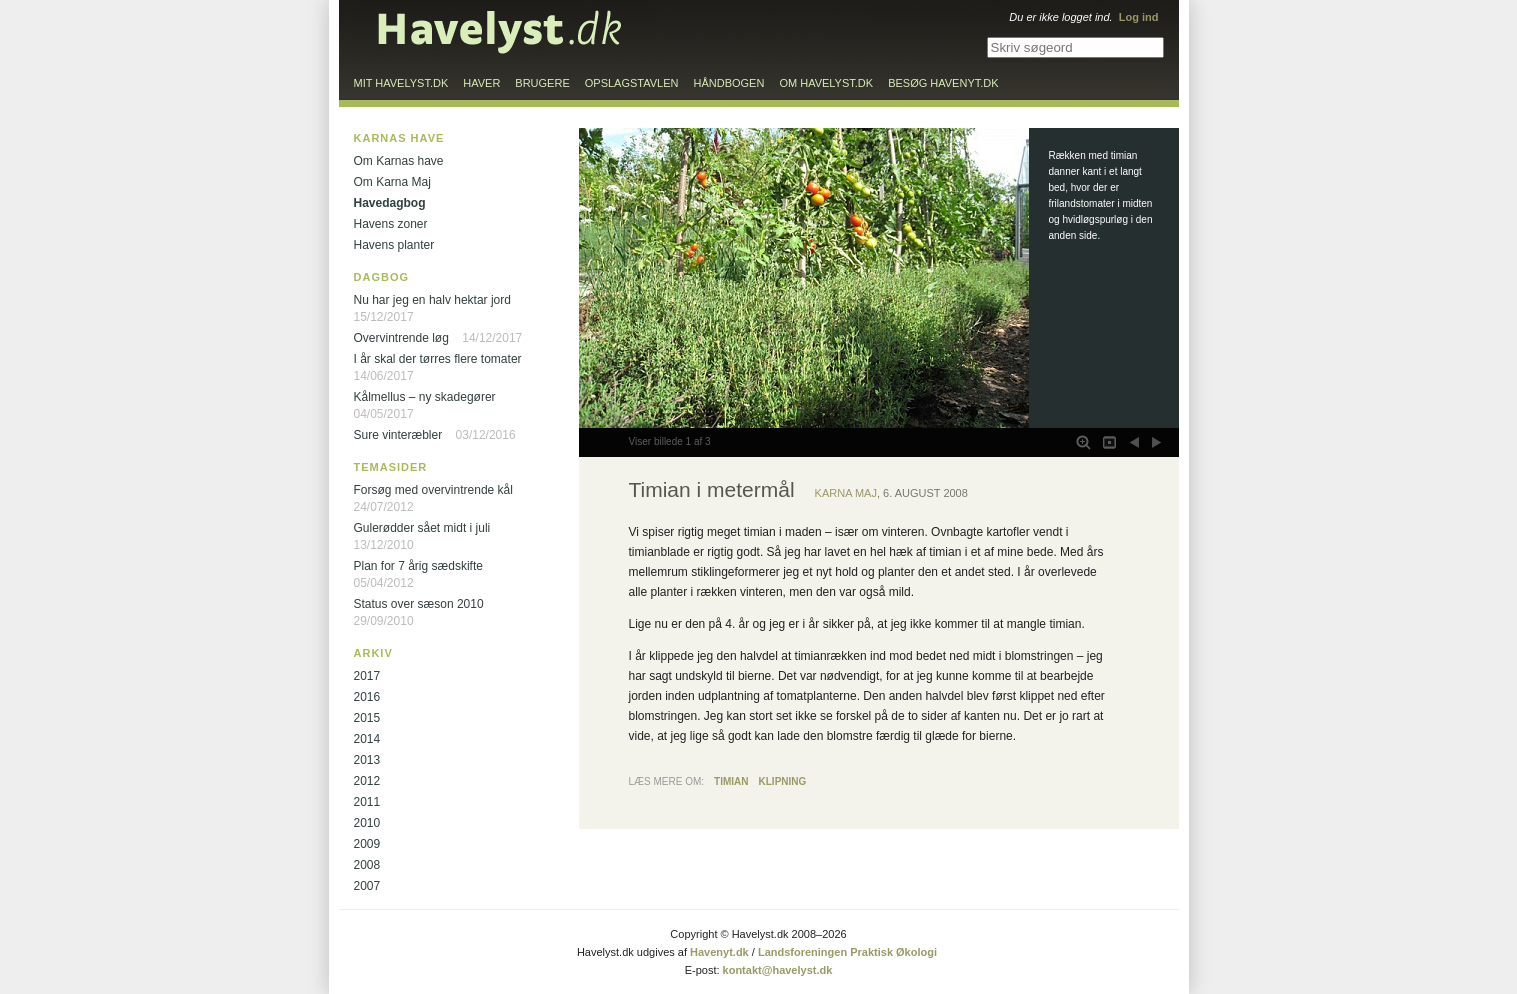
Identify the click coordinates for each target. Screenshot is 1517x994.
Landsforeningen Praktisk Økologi (847, 952)
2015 (367, 718)
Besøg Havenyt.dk (943, 83)
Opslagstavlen (632, 83)
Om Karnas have (399, 161)
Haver (481, 83)
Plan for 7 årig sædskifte (418, 566)
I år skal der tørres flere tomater (438, 359)
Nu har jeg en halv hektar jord (432, 300)
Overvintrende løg (401, 338)
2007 (367, 886)
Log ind (1139, 17)
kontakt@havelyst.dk (778, 970)
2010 (367, 823)
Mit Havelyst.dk (401, 83)
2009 (367, 844)
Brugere (542, 83)
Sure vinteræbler (398, 435)
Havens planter (394, 245)
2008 (367, 865)
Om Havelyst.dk (826, 83)
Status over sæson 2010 (419, 604)
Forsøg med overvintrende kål (433, 490)
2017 (367, 676)
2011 (367, 802)
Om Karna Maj (392, 182)
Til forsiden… (500, 32)
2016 (367, 697)
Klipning (783, 781)
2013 (367, 760)
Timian (731, 781)
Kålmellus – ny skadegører (425, 397)
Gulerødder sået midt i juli (422, 528)
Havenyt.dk (719, 952)
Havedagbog (390, 203)
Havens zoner (391, 224)
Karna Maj (846, 493)
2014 (367, 739)
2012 (367, 781)
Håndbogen (729, 83)
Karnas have (399, 138)
